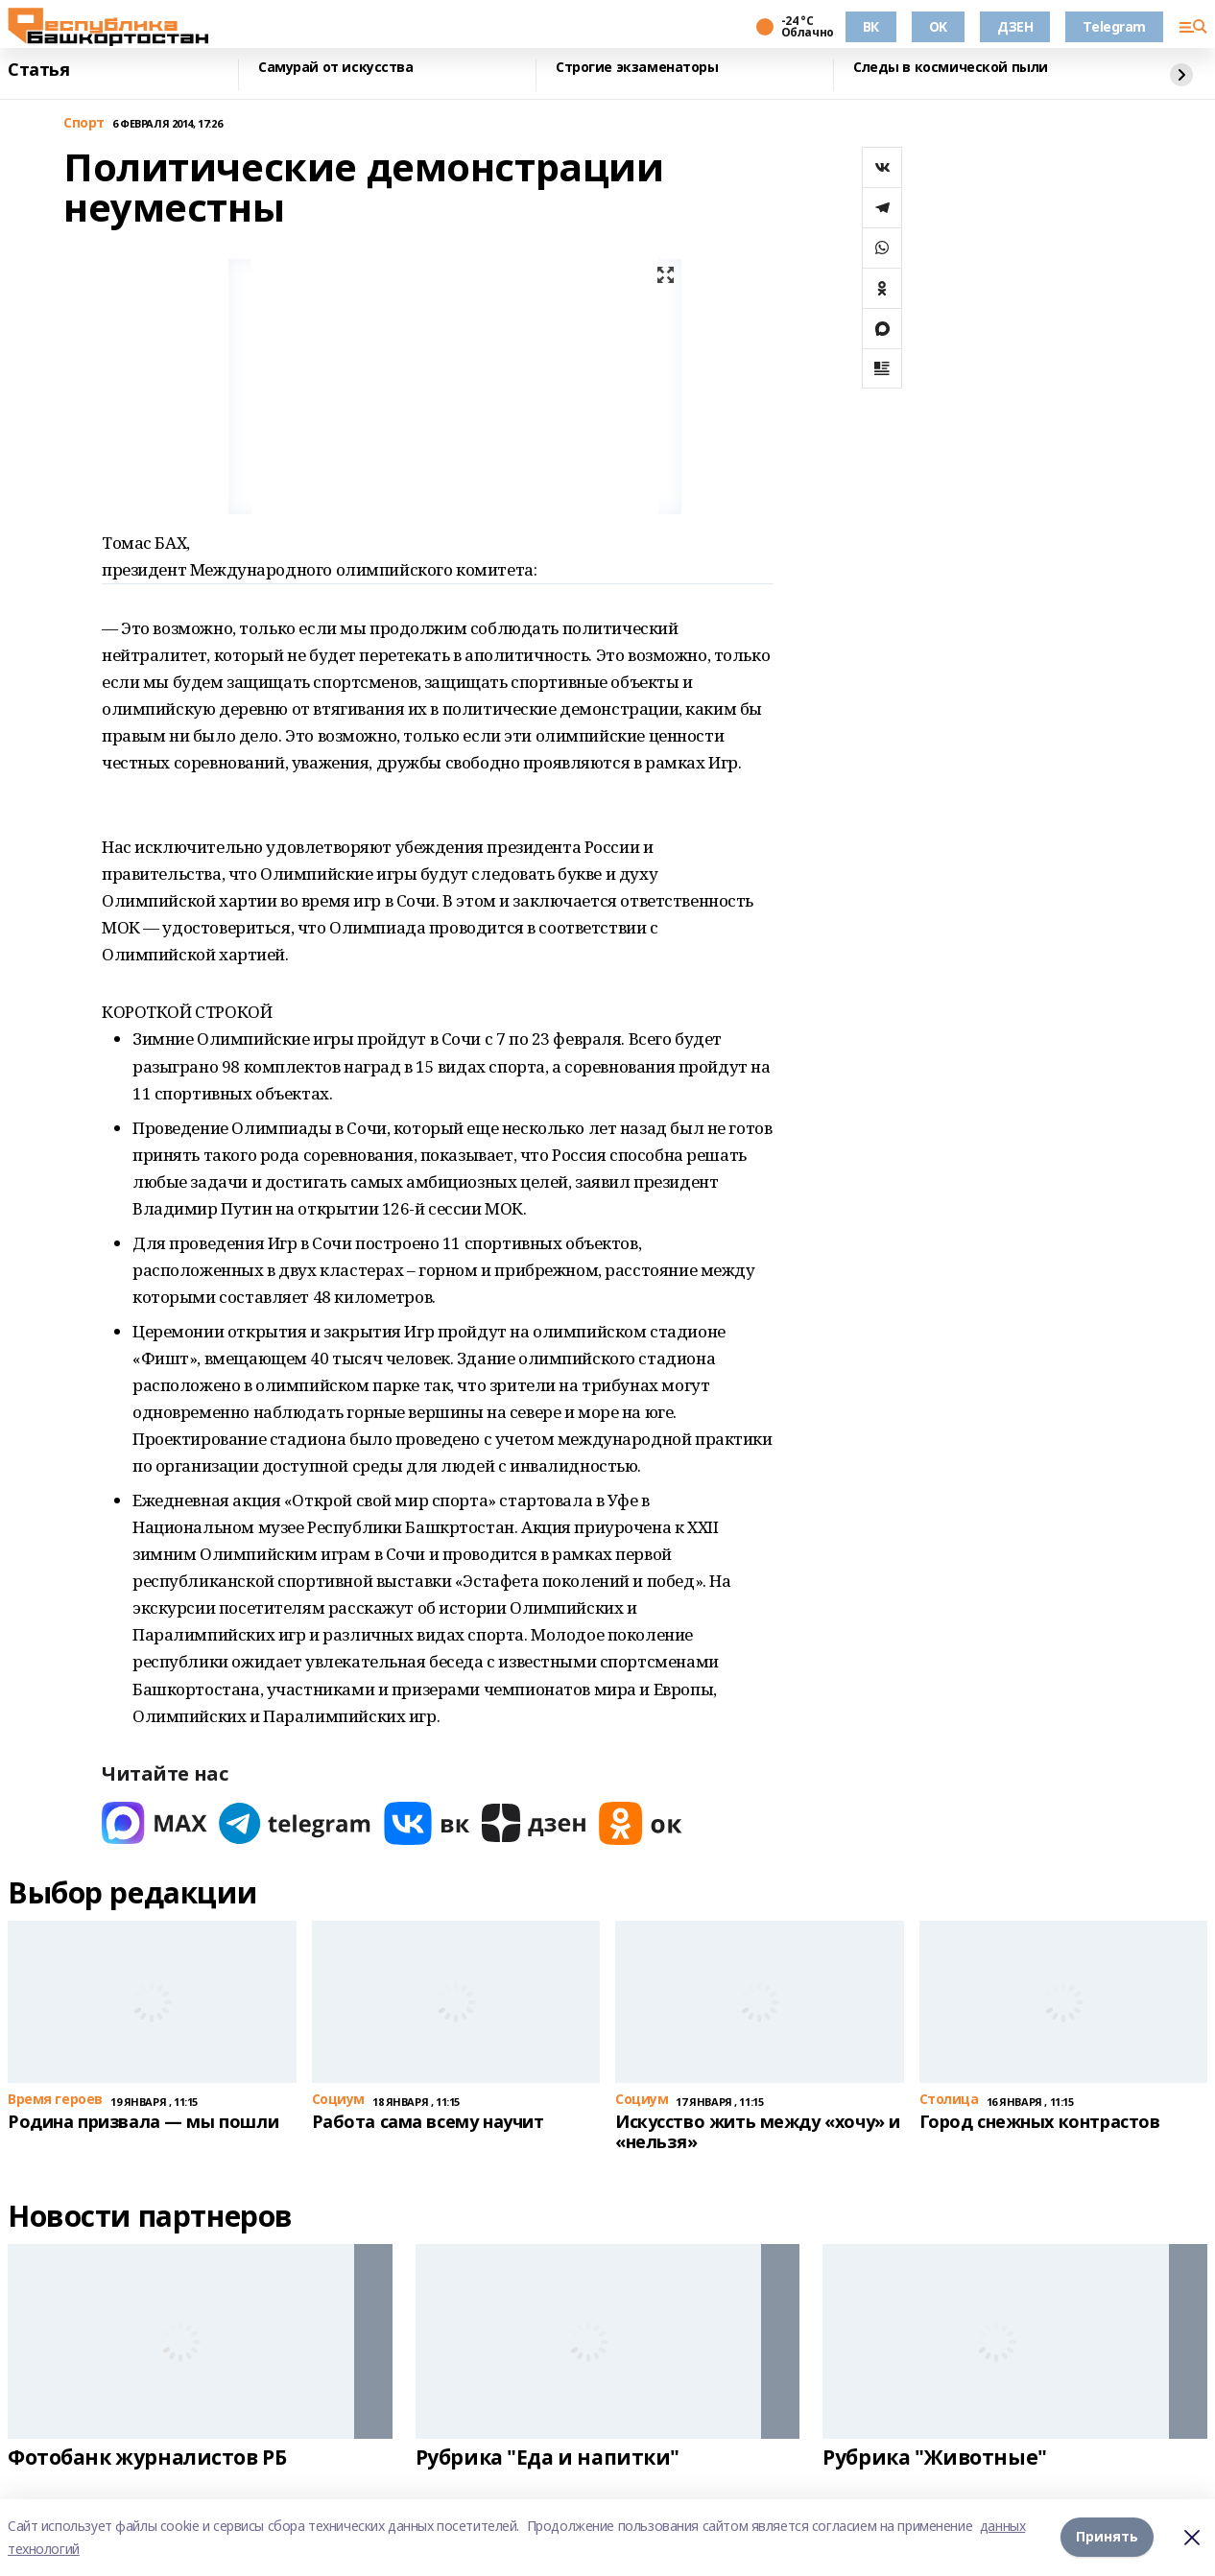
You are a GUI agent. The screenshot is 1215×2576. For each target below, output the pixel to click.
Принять (1107, 2537)
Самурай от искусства (336, 67)
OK (938, 26)
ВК (871, 26)
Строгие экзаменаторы (637, 67)
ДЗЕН (1015, 26)
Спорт (84, 123)
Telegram (1114, 26)
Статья (38, 70)
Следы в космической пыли (950, 67)
